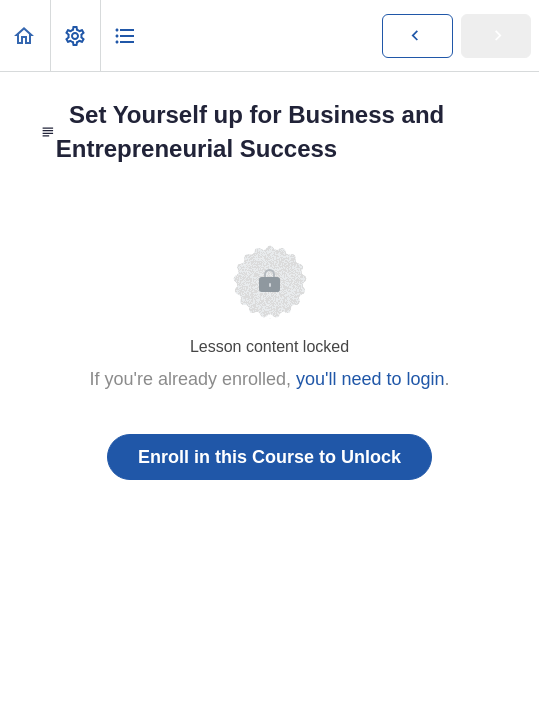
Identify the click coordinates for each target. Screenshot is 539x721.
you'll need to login (370, 379)
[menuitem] (75, 35)
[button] (25, 35)
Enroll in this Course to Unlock (269, 457)
